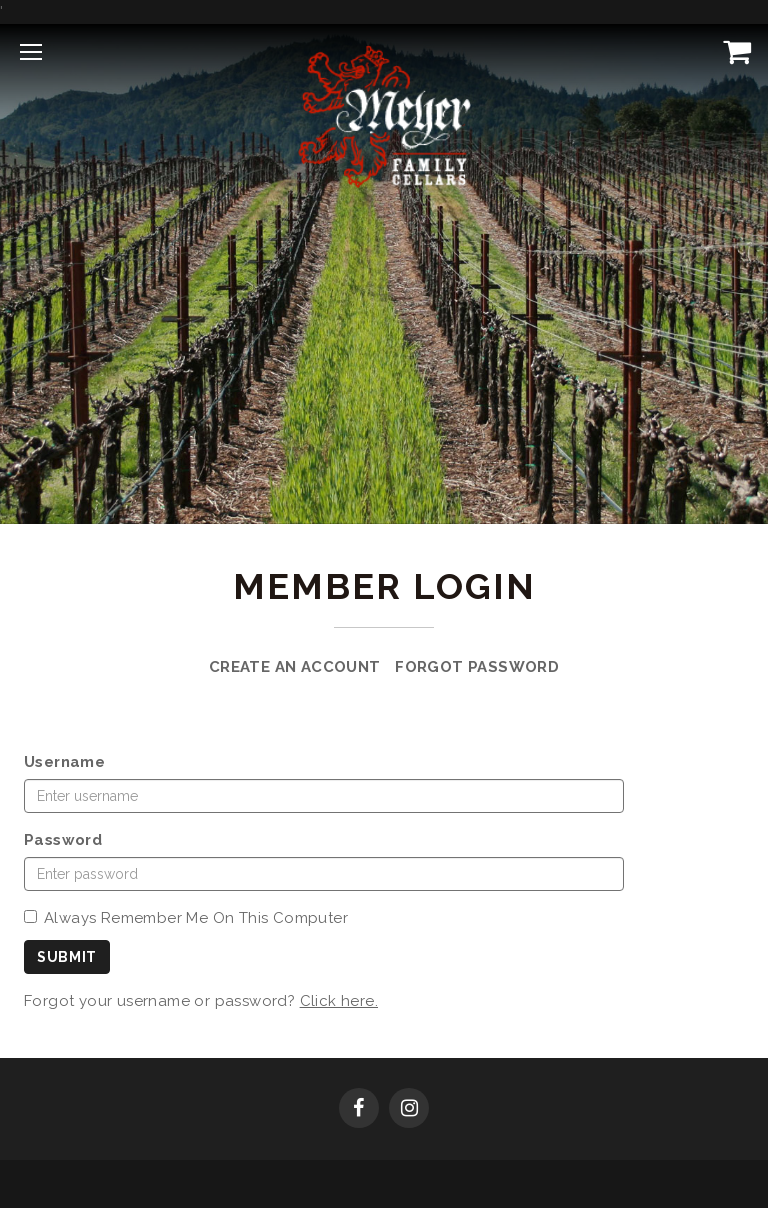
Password (63, 840)
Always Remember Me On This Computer (186, 918)
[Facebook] (359, 1110)
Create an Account (295, 667)
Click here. (339, 1001)
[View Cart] (733, 51)
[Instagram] (409, 1110)
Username (64, 762)
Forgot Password (477, 667)
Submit (67, 957)
